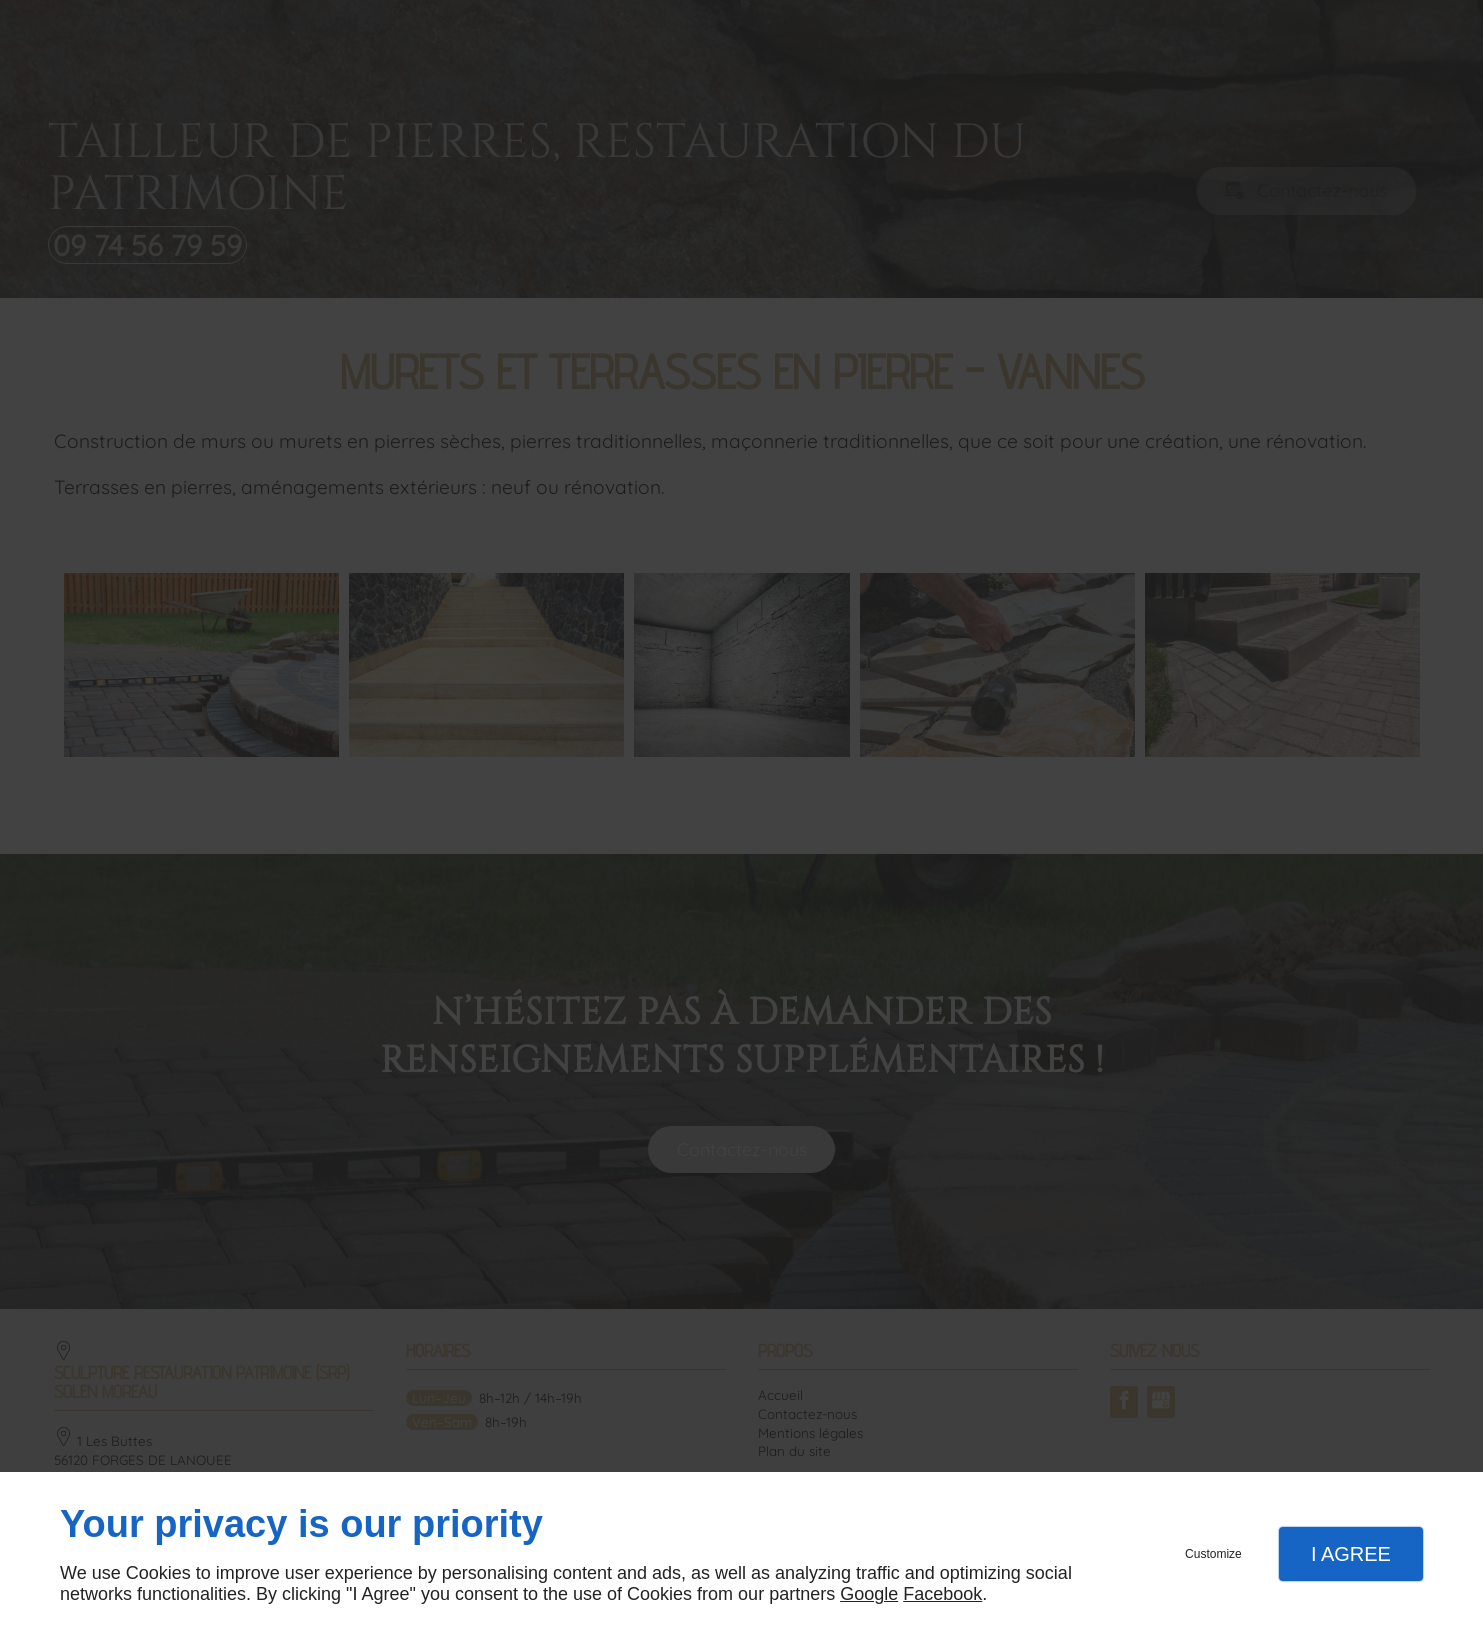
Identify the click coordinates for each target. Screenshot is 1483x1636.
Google (869, 1594)
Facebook (942, 1594)
